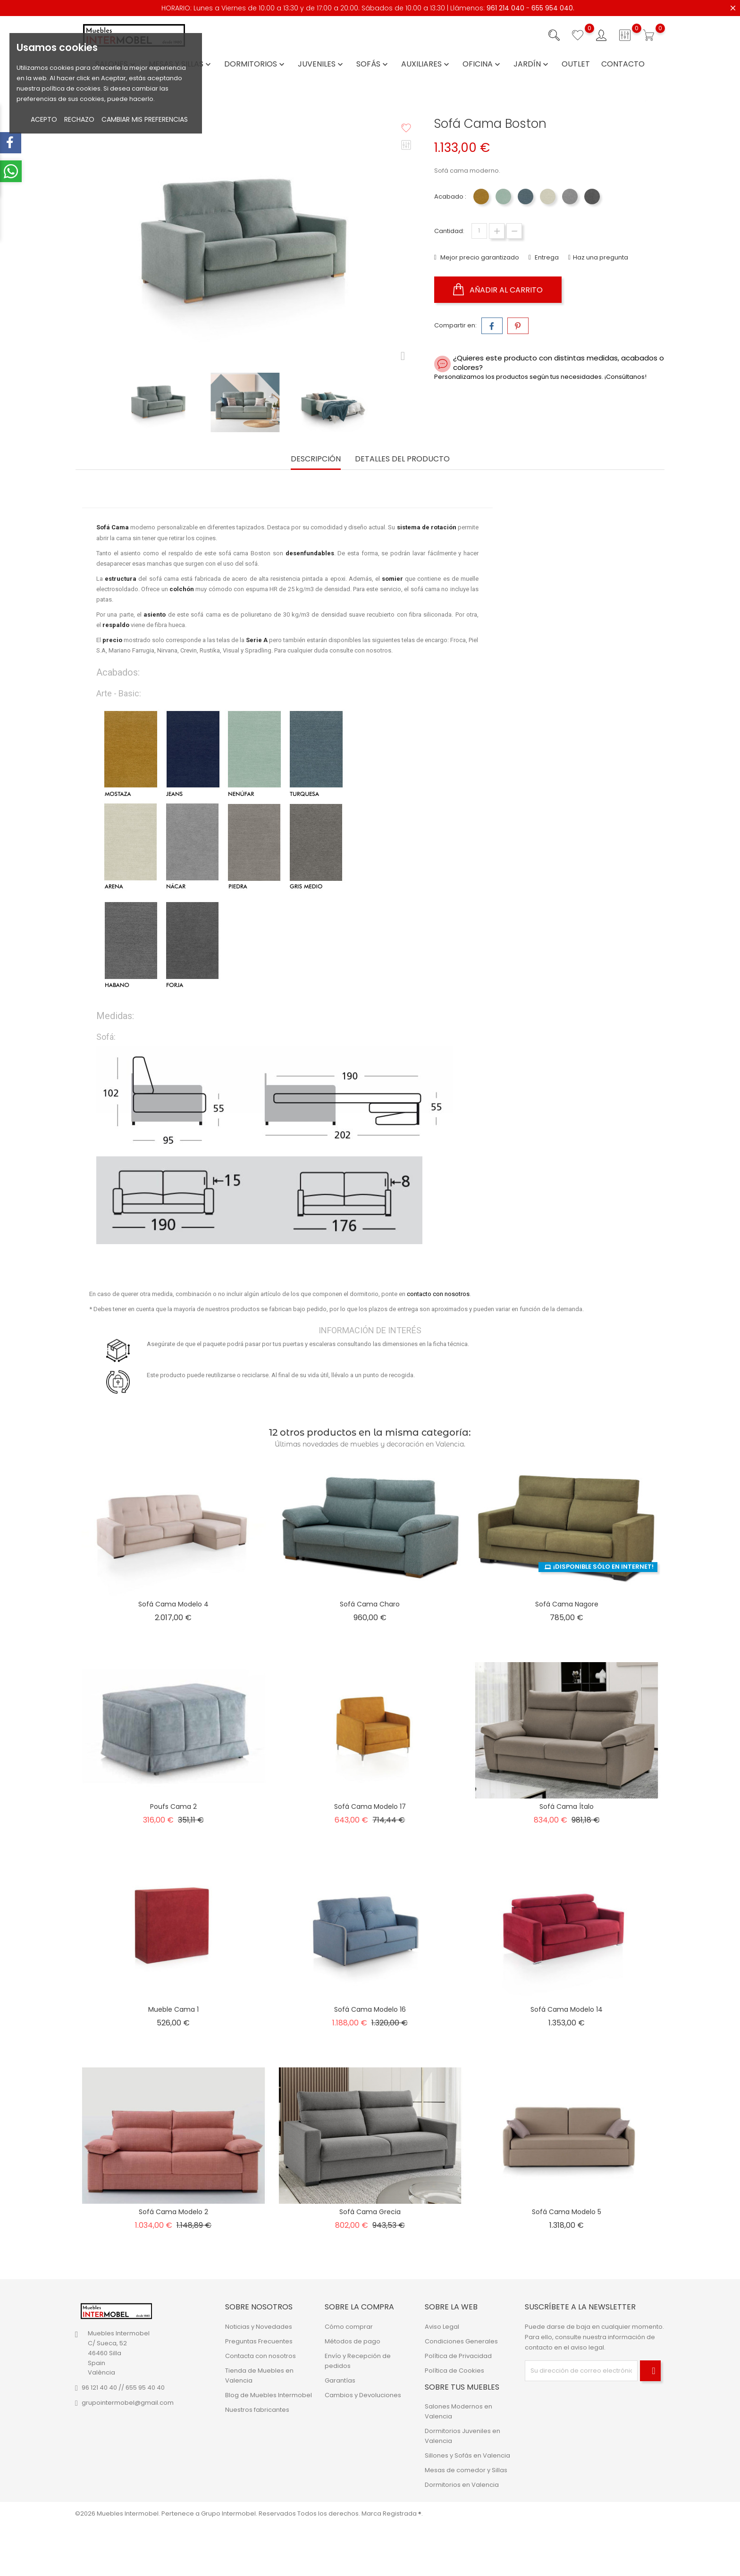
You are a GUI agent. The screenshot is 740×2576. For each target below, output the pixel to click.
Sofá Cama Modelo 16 (370, 2009)
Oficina (482, 64)
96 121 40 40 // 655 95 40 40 (123, 2387)
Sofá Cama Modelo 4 (173, 1604)
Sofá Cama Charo (370, 1604)
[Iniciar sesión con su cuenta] (601, 35)
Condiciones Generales (461, 2340)
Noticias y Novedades (258, 2326)
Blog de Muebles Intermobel (268, 2394)
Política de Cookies (454, 2370)
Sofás (373, 64)
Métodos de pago (352, 2340)
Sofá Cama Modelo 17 (370, 1806)
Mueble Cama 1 (173, 2009)
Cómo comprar (349, 2326)
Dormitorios (255, 64)
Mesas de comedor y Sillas (466, 2470)
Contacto (623, 64)
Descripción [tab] (316, 459)
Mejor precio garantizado (479, 257)
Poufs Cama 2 (173, 1806)
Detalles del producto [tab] (402, 459)
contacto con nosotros (438, 1293)
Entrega (546, 257)
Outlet (576, 64)
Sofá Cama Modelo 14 (566, 2009)
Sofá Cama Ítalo (566, 1806)
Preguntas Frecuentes (259, 2340)
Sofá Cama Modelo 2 (173, 2211)
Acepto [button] (44, 119)
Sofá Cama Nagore (566, 1604)
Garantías (340, 2379)
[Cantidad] (479, 231)
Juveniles (321, 64)
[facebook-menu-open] (10, 142)
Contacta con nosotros (260, 2355)
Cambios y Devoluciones (363, 2394)
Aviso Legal (442, 2326)
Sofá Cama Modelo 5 (566, 2211)
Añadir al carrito (498, 289)
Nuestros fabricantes (257, 2409)
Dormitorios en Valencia (462, 2484)
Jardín (531, 64)
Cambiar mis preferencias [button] (144, 119)
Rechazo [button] (79, 119)
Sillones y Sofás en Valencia (467, 2455)
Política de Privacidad (458, 2355)
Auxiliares (426, 64)
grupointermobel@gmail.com (128, 2402)
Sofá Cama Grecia (370, 2211)
